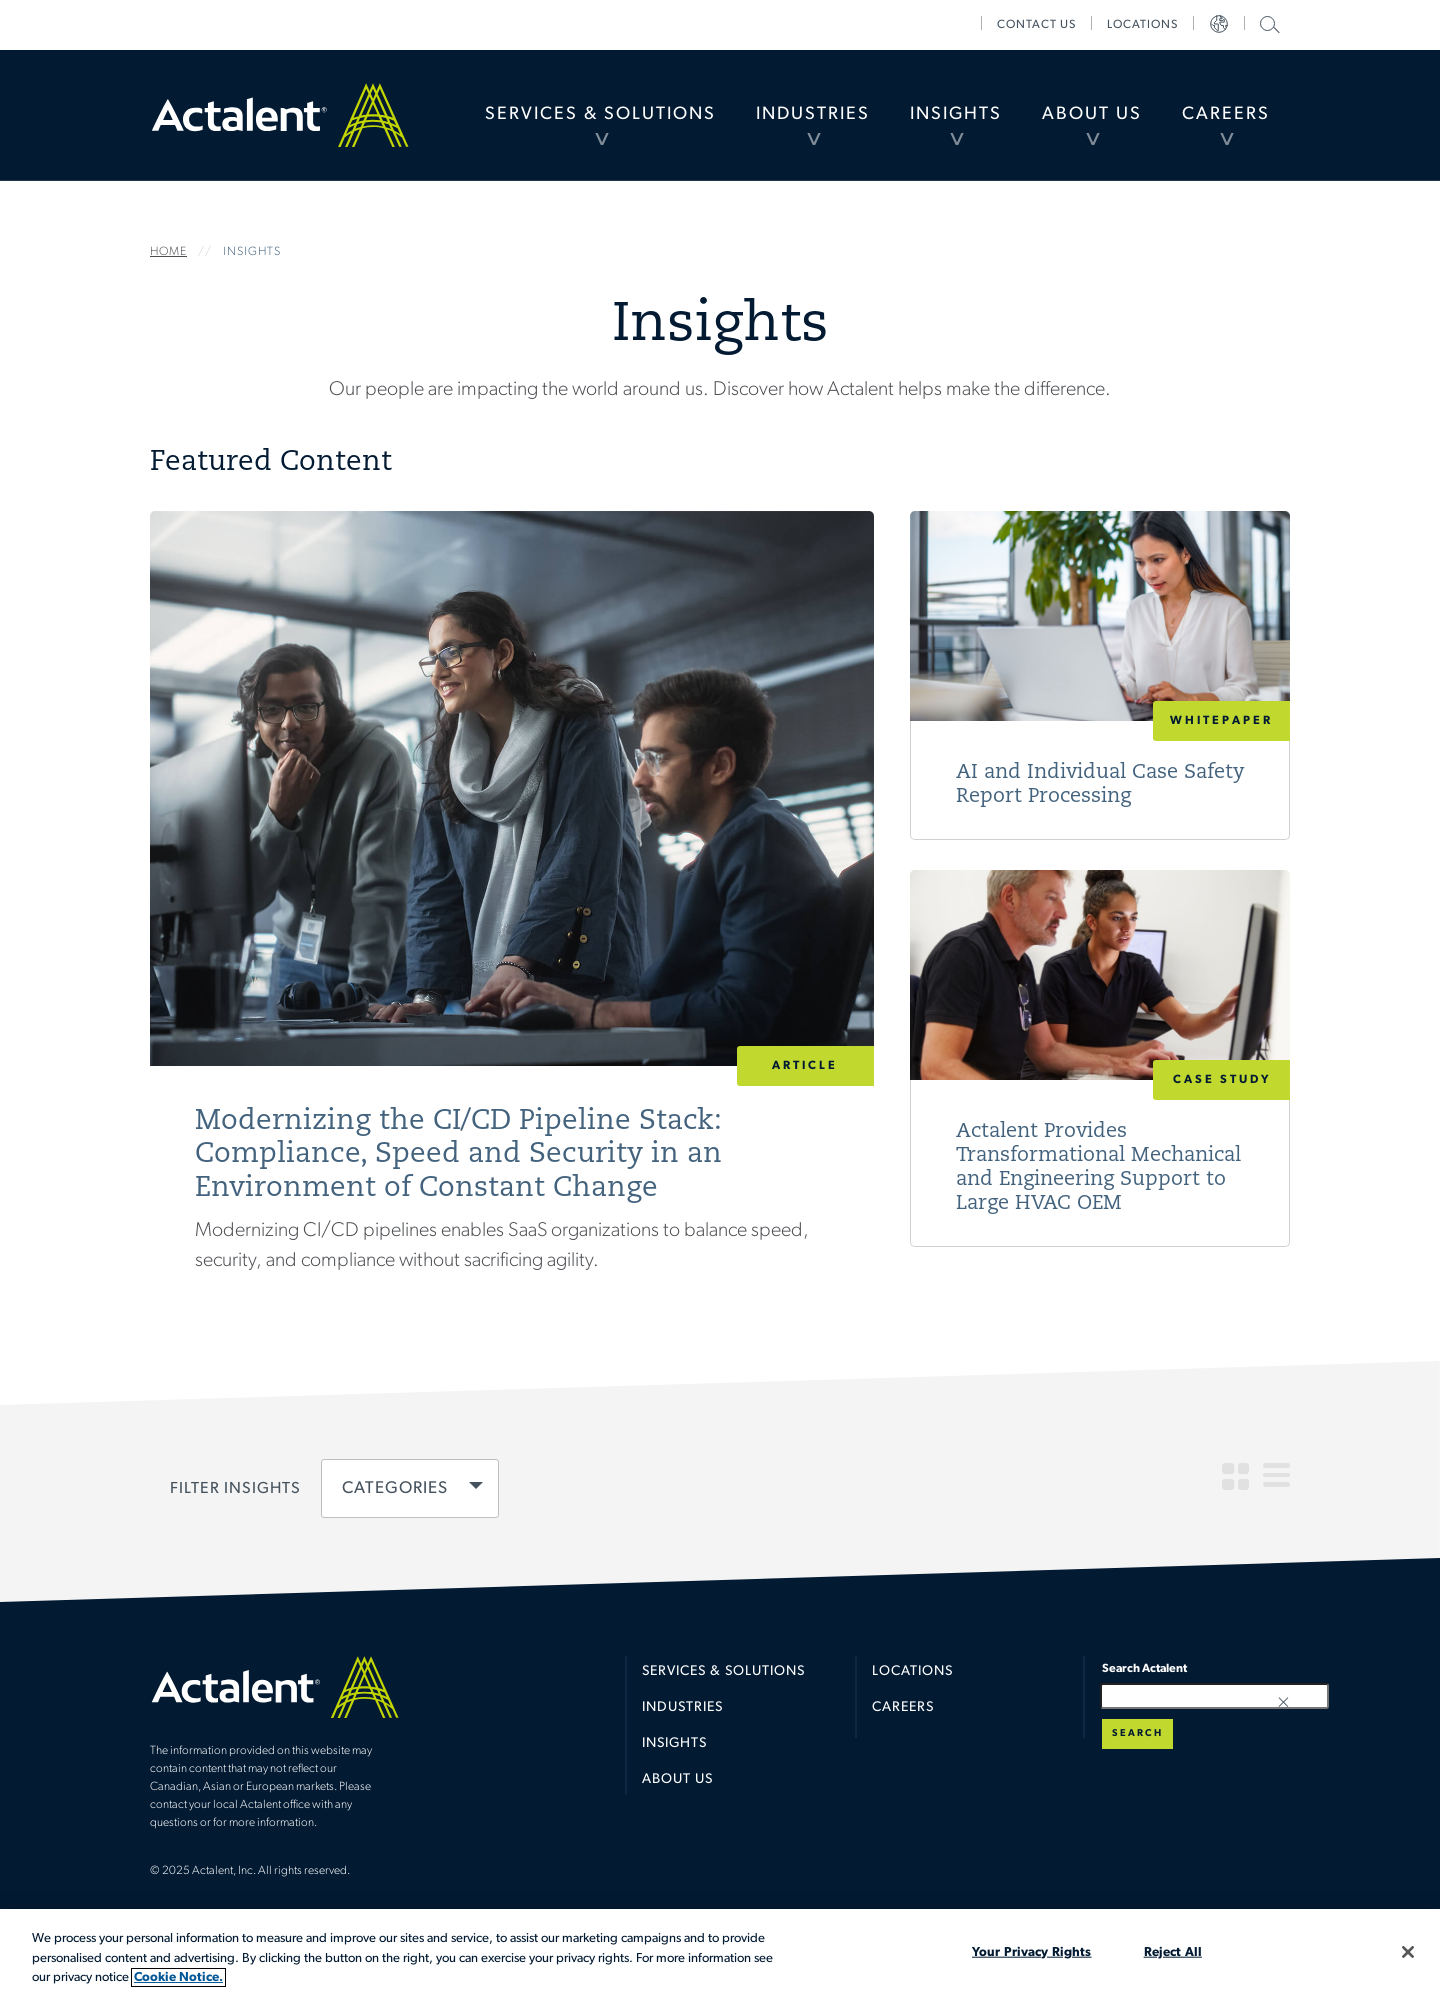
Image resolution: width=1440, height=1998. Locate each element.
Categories (395, 1489)
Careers (1226, 114)
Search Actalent (1267, 23)
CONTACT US (1036, 25)
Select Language (1219, 25)
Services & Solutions (600, 114)
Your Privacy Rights (1031, 1951)
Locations (1142, 25)
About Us (1092, 114)
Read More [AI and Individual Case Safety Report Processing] (1100, 675)
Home (280, 115)
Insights (956, 114)
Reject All (1173, 1951)
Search (1137, 1733)
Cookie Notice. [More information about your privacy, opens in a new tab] (178, 1977)
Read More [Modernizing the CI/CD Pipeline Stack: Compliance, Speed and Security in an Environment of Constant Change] (512, 920)
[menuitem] (600, 115)
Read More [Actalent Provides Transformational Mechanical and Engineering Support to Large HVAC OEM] (1100, 1058)
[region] (720, 1953)
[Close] (1408, 1952)
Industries (813, 114)
